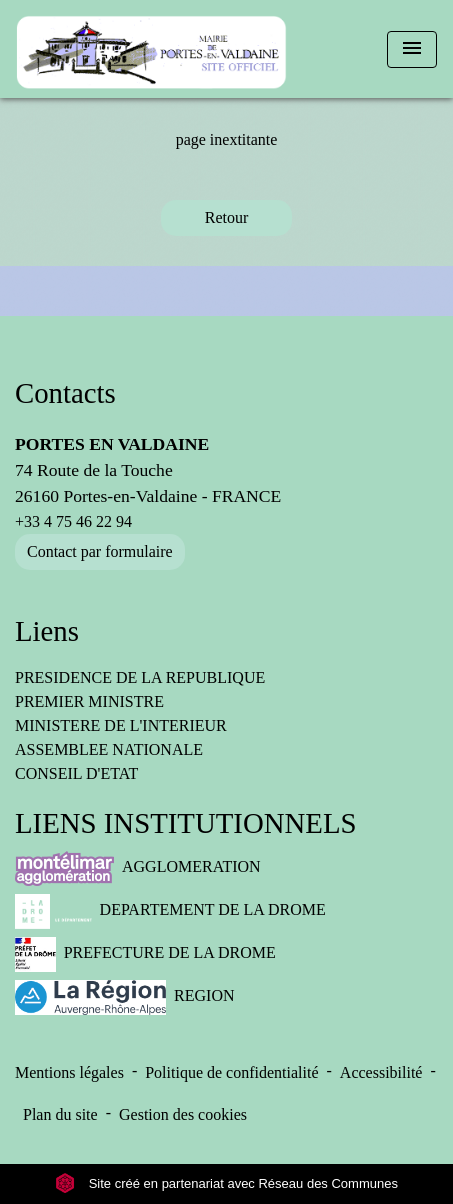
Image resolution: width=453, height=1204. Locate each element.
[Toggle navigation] (412, 49)
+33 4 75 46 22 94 (73, 521)
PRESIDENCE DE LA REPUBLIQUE (140, 677)
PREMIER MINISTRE (89, 701)
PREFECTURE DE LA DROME (145, 954)
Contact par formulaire (100, 551)
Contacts (65, 393)
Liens (47, 631)
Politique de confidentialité (231, 1072)
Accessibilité (381, 1072)
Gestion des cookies (183, 1114)
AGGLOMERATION (138, 868)
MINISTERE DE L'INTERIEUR (121, 725)
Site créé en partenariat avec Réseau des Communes (226, 1183)
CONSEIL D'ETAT (76, 773)
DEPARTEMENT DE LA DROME (170, 911)
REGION (125, 997)
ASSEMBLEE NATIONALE (109, 749)
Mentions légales (69, 1072)
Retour (227, 217)
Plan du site (60, 1114)
